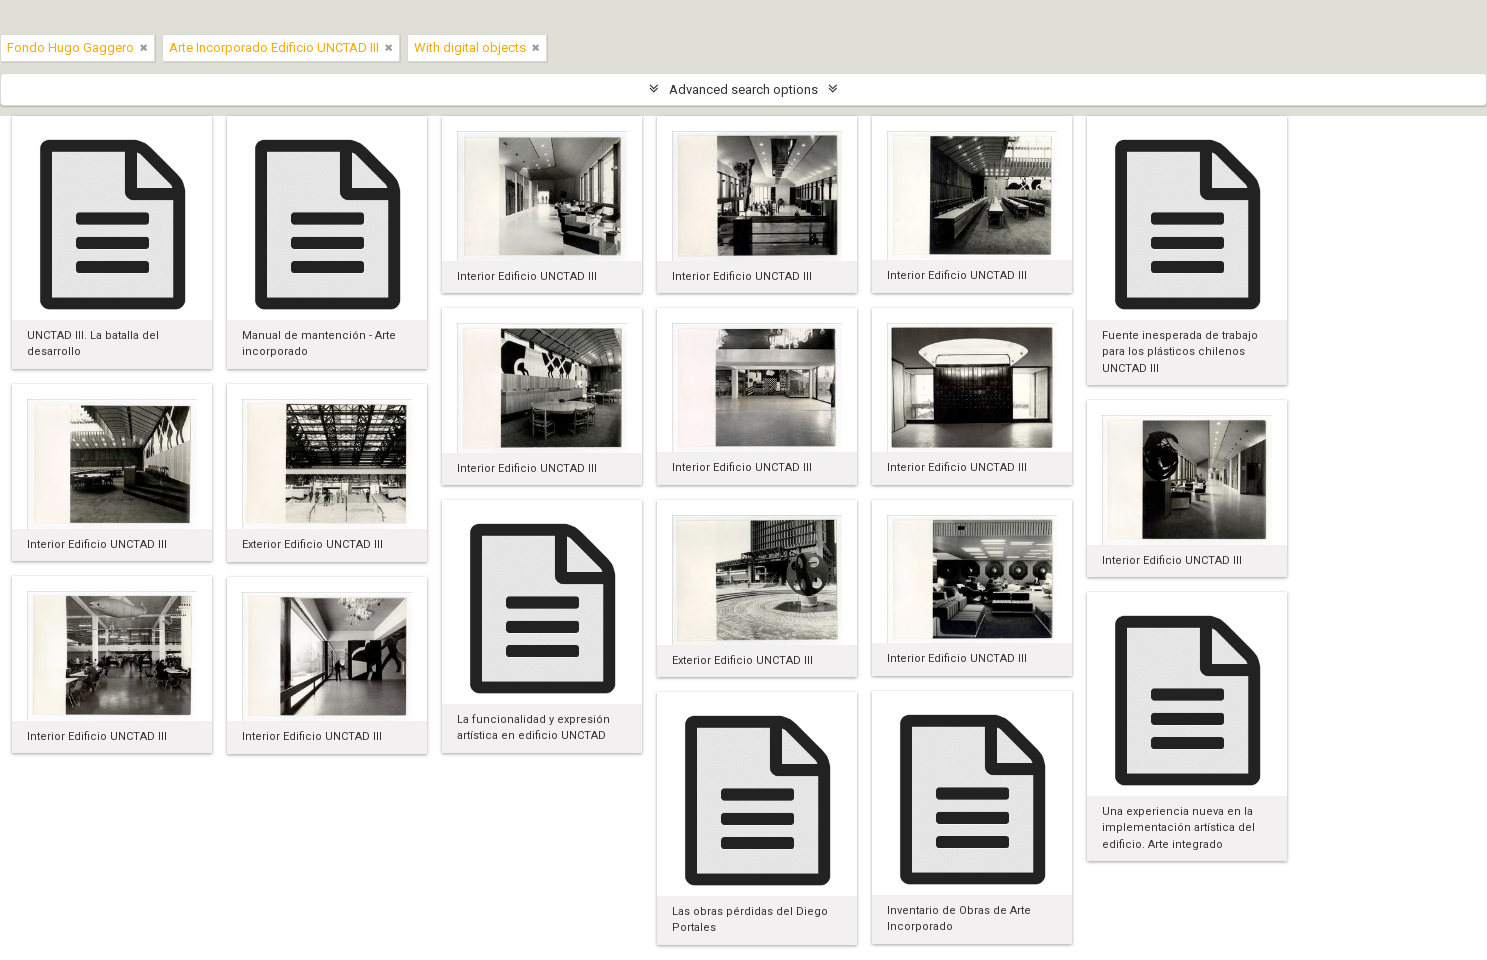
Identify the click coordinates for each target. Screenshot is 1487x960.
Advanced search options (743, 89)
